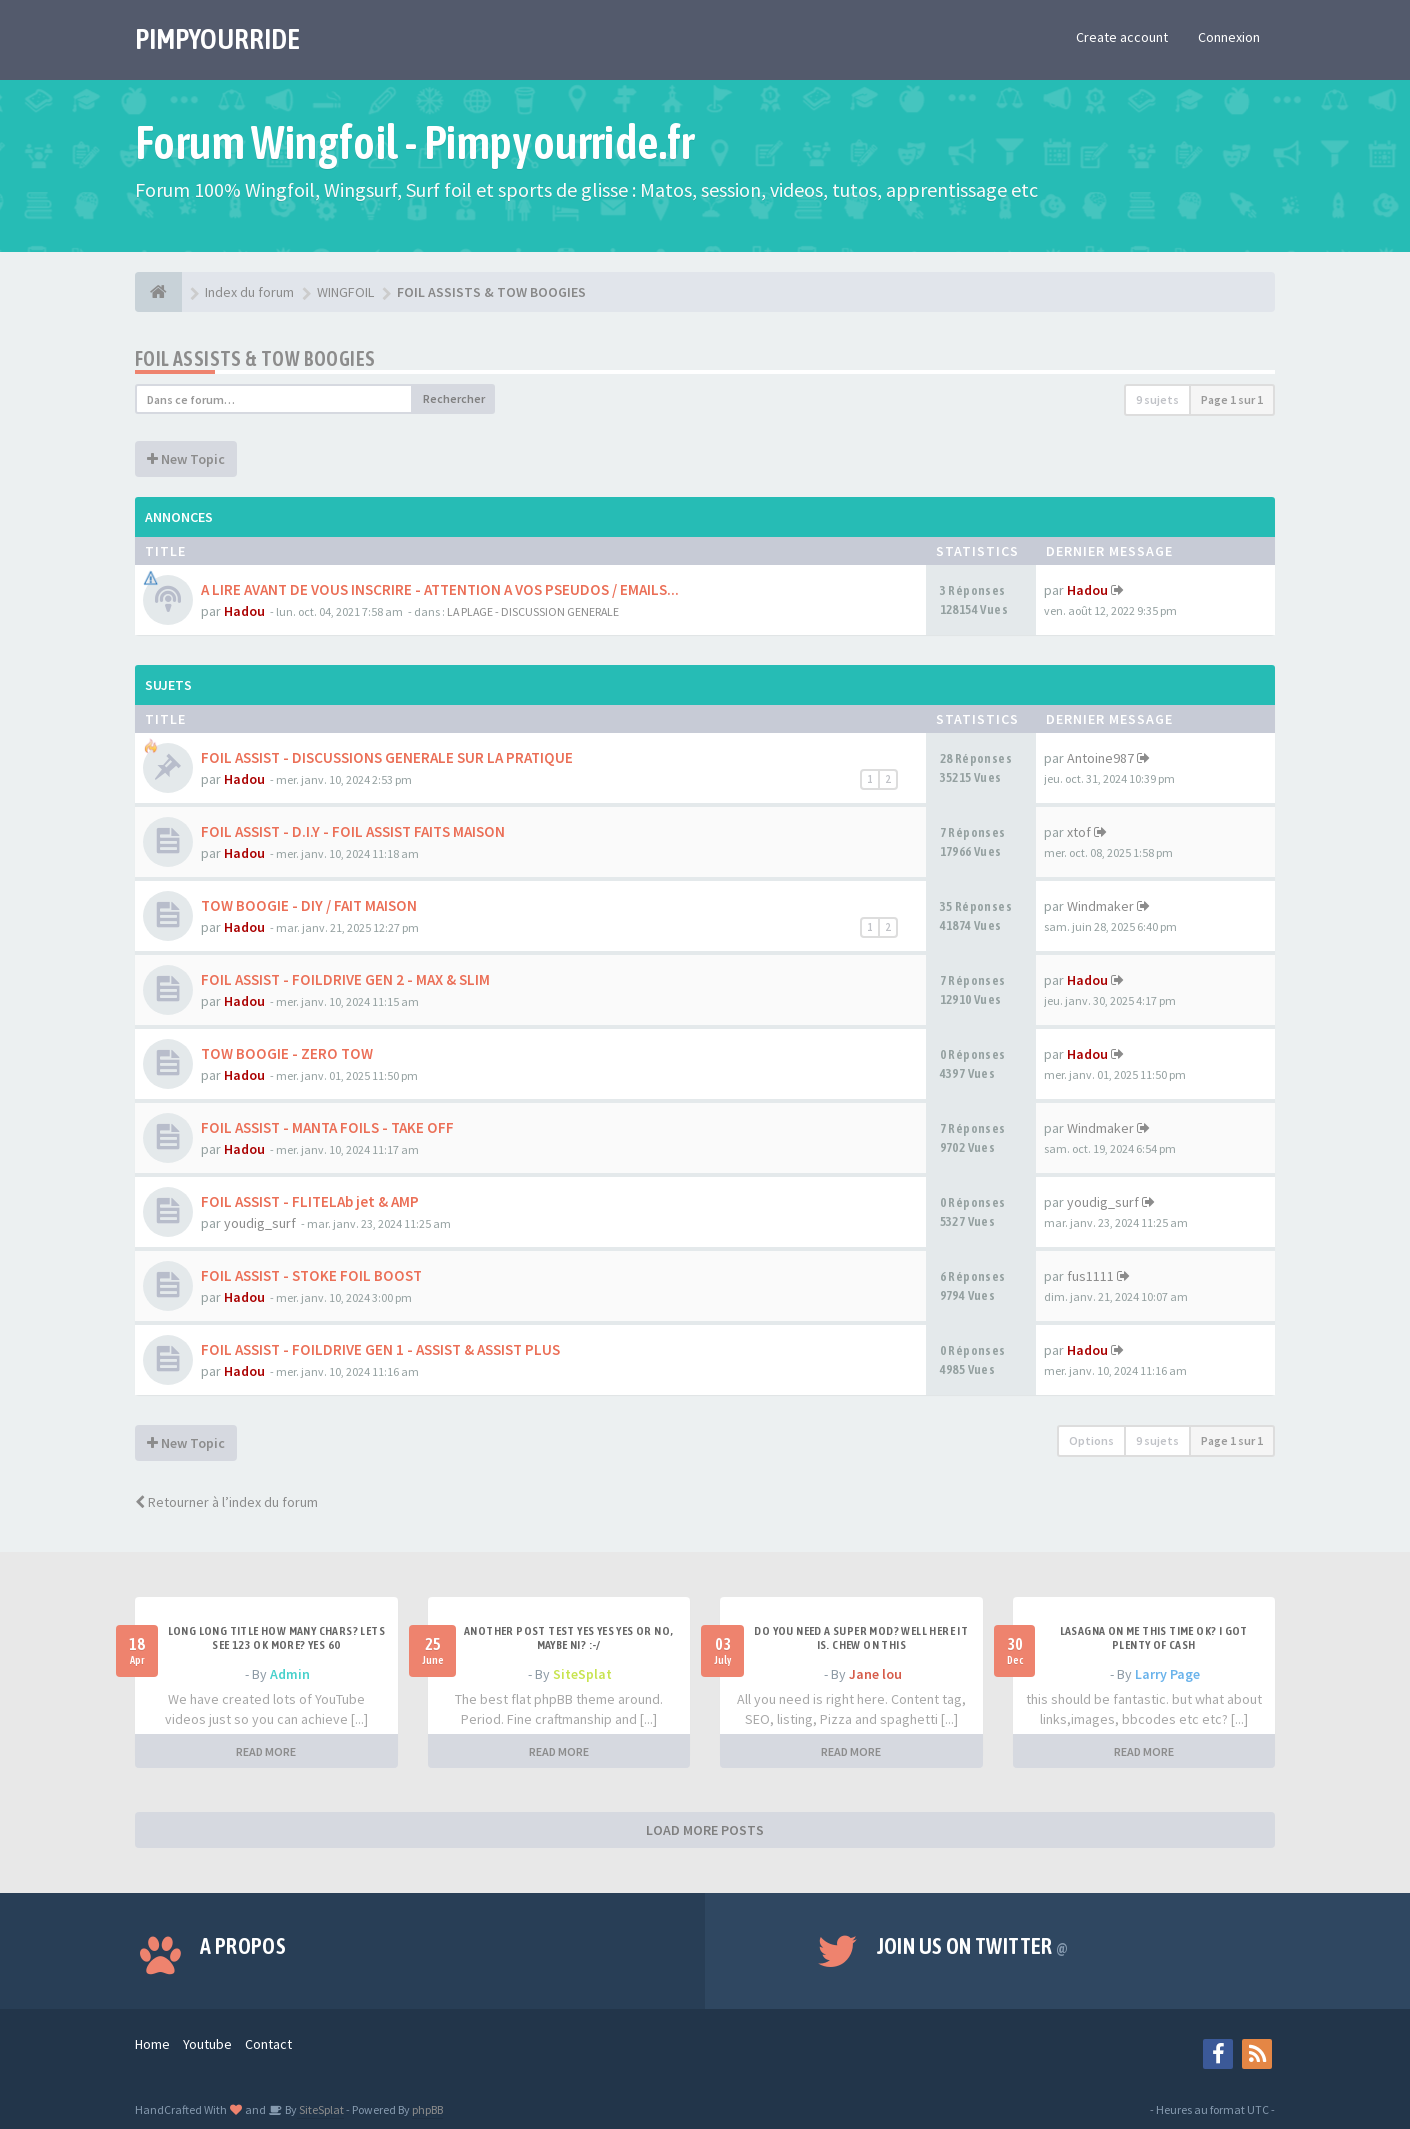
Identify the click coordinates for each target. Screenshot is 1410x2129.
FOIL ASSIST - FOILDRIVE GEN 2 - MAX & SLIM (345, 979)
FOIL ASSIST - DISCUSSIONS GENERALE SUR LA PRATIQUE (387, 757)
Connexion (1229, 37)
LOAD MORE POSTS (705, 1830)
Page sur (1232, 399)
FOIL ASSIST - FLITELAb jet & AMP (310, 1201)
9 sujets (1157, 399)
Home (152, 2044)
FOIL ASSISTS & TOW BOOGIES (255, 358)
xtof (1079, 832)
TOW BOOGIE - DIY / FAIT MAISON (309, 905)
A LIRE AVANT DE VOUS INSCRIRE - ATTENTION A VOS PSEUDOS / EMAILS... (440, 589)
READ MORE (266, 1751)
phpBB (427, 2109)
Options (1091, 1440)
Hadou (244, 611)
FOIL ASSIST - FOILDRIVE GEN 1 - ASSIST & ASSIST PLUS (380, 1349)
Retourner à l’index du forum (226, 1502)
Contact (268, 2044)
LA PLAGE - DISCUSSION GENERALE (533, 611)
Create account (1122, 37)
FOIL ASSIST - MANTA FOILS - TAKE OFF (327, 1127)
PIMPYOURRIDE (217, 39)
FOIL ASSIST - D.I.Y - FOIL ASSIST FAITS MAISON (353, 831)
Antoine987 (1100, 758)
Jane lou (875, 1674)
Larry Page (1167, 1674)
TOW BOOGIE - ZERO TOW (287, 1053)
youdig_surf (260, 1223)
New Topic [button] (186, 459)
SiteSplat (582, 1674)
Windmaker (1100, 906)
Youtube (207, 2044)
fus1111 (1090, 1276)
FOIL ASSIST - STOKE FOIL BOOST (311, 1275)
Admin (290, 1674)
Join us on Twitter (973, 1946)
